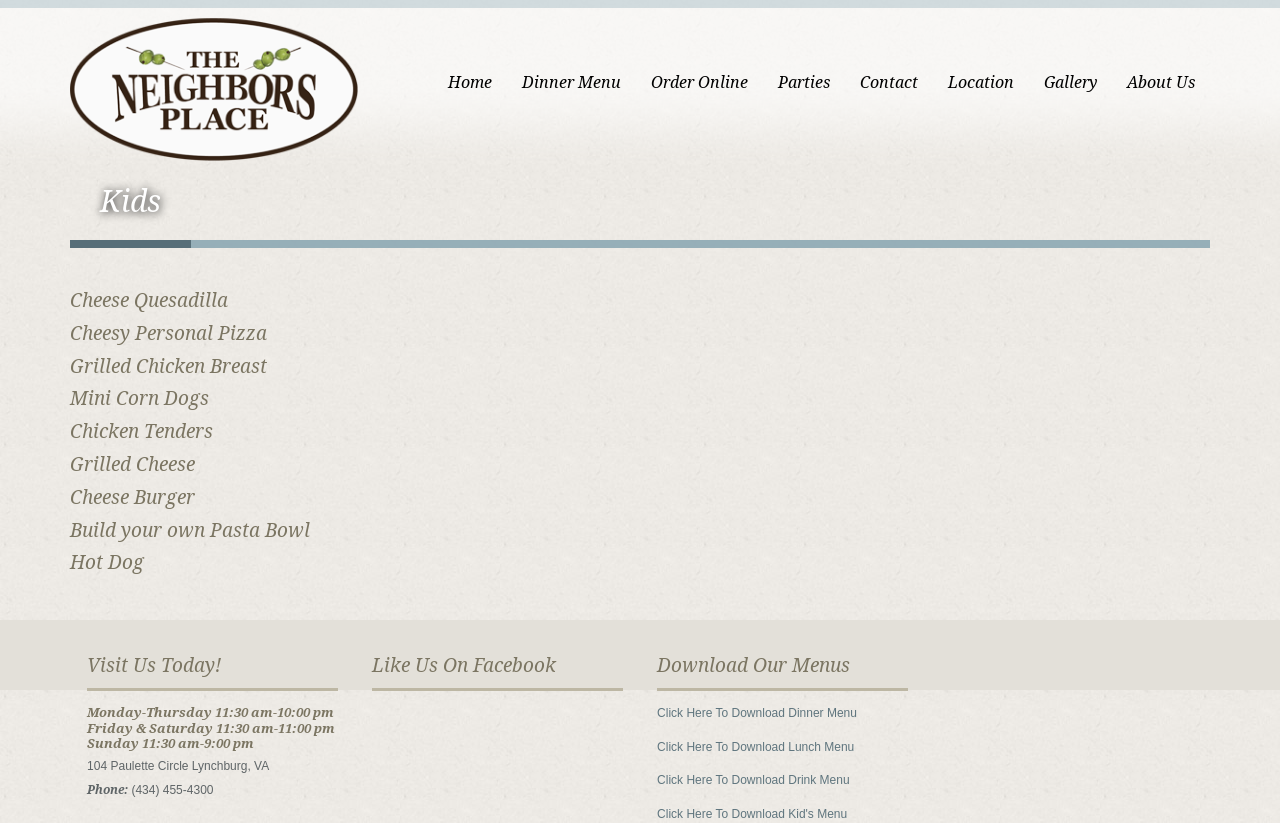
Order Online (699, 82)
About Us (1161, 82)
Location (981, 82)
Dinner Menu (571, 82)
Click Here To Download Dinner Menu (757, 713)
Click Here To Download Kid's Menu (752, 814)
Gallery (1070, 82)
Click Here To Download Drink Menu (753, 780)
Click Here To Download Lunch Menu (755, 747)
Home (470, 82)
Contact (889, 82)
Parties (804, 82)
